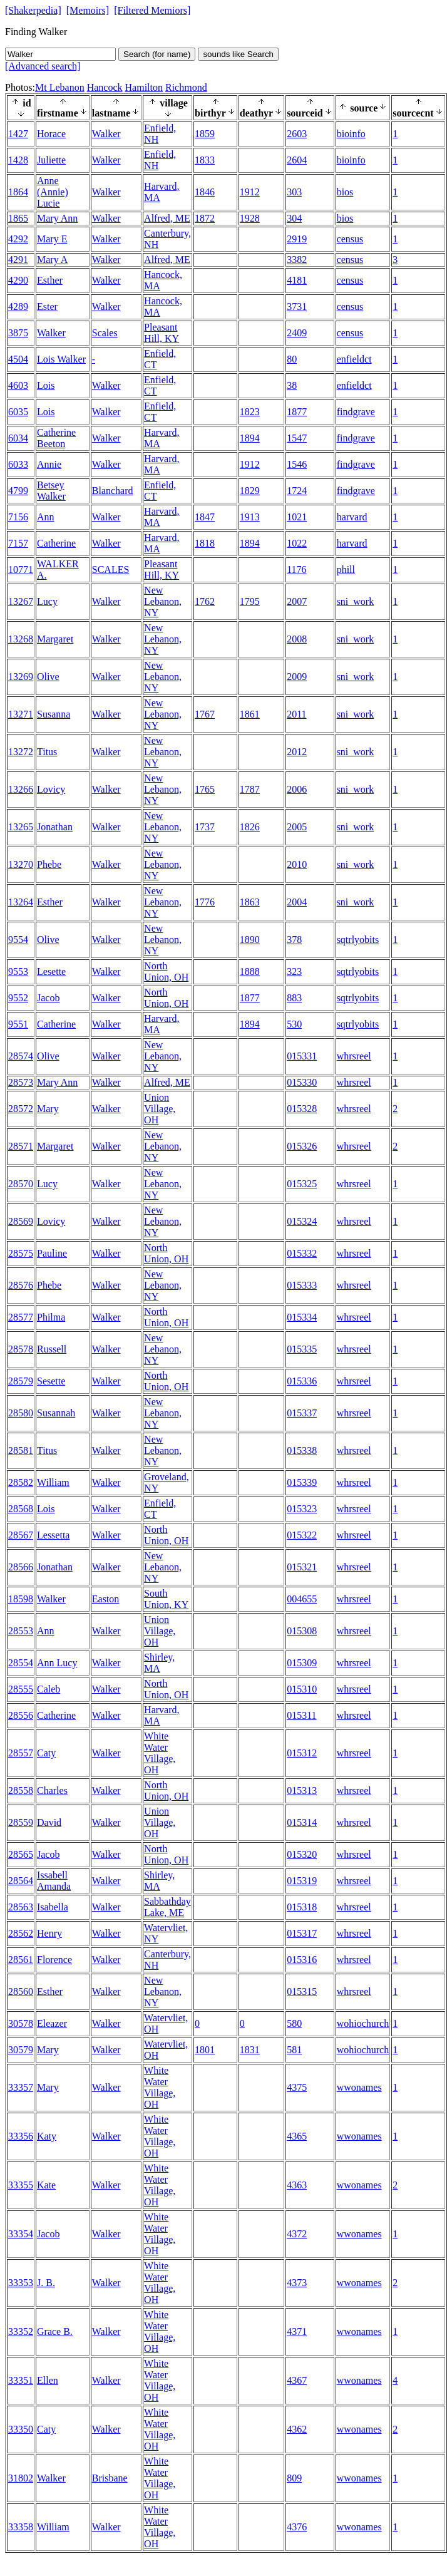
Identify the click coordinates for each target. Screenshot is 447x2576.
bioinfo (351, 133)
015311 (301, 1715)
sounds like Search (238, 54)
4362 (297, 2429)
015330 (302, 1082)
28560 (20, 1991)
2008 (297, 639)
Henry (49, 1933)
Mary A (52, 259)
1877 (297, 411)
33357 (20, 2087)
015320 (302, 1854)
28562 (20, 1933)
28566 (20, 1567)
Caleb (48, 1689)
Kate (46, 2185)
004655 (302, 1599)
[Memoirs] (87, 10)
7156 (18, 517)
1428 (18, 160)
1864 (18, 192)
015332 (302, 1253)
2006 (297, 789)
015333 (302, 1285)
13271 (20, 714)
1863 (250, 902)
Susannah (56, 1413)
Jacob (48, 997)
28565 (20, 1854)
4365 (297, 2136)
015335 (302, 1349)
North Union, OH (166, 971)
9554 (18, 939)
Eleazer (52, 2023)
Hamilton (144, 87)
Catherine (56, 543)
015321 (302, 1567)
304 (294, 218)
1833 (205, 160)
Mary (48, 1108)
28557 (20, 1753)
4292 (18, 239)
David (49, 1822)
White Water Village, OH (159, 1753)
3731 (297, 306)
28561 (20, 1959)
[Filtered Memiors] (152, 10)
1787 (250, 789)
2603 (297, 133)
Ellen (47, 2380)
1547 (297, 438)
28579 (20, 1381)
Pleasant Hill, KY (161, 333)
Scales (105, 332)
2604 (297, 160)
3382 (297, 259)
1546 (297, 464)
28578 (20, 1349)
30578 (20, 2023)
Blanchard (112, 490)
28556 (20, 1715)
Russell (51, 1349)
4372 (297, 2233)
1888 (250, 971)
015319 (302, 1880)
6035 (18, 411)
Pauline (52, 1253)
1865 (18, 218)
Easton (106, 1599)
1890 (250, 939)
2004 (297, 902)
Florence (54, 1959)
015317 (302, 1933)
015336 (302, 1381)
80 (292, 359)
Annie (49, 464)
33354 (20, 2233)
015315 (302, 1991)
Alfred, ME (167, 218)
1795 (250, 601)
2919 (297, 239)
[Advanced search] (42, 66)
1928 (250, 218)
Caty (46, 1753)
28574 (20, 1056)
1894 (250, 438)
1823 (250, 411)
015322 (302, 1535)
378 (294, 939)
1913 (250, 517)
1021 (297, 517)
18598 (20, 1599)
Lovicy (51, 789)
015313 (302, 1790)
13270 (20, 864)
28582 (20, 1482)
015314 (302, 1822)
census (350, 239)
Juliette (51, 160)
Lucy (47, 601)
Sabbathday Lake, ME (167, 1907)
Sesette (51, 1381)
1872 (205, 218)
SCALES (111, 569)
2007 (297, 601)
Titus (47, 751)
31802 (20, 2478)
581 (294, 2049)
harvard (352, 517)
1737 (205, 827)
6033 (18, 464)
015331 (302, 1056)
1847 (205, 517)
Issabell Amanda (54, 1881)
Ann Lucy (57, 1662)
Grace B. (55, 2331)
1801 (205, 2049)
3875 (18, 332)
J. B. (46, 2282)
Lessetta (53, 1535)
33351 (20, 2380)
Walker (106, 133)
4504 (18, 359)
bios (345, 192)
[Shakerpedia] (33, 10)
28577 (20, 1317)
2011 (296, 714)
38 (292, 385)
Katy (46, 2136)
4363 (297, 2185)
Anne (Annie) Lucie (52, 192)
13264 (20, 902)
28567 (20, 1535)
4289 (18, 306)
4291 (18, 259)
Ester (47, 306)
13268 (20, 639)
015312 (302, 1753)
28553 (20, 1630)
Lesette (51, 971)
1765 (205, 789)
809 (294, 2478)
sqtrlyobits (358, 939)
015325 (302, 1183)
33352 (20, 2331)
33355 (20, 2185)
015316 (302, 1959)
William (53, 1482)
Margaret (55, 639)
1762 (205, 601)
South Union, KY (166, 1599)
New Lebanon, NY (163, 601)
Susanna (53, 714)
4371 (297, 2331)
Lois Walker (61, 359)
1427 (18, 133)
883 (294, 997)
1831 (250, 2049)
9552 (18, 997)
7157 (18, 543)
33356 (20, 2136)
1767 (205, 714)
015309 (302, 1662)
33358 (20, 2527)
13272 (20, 751)
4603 (18, 385)
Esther (50, 280)
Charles (52, 1790)
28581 (20, 1450)
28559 (20, 1822)
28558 (20, 1790)
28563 (20, 1907)
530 (294, 1024)
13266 (20, 789)
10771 (20, 569)
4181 (297, 280)
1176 (296, 569)
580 (294, 2023)
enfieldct (354, 359)
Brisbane (110, 2478)
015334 (302, 1317)
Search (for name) (156, 54)
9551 (18, 1024)
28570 (20, 1183)
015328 (302, 1108)
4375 (297, 2087)
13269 (20, 676)
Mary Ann (57, 218)
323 (294, 971)
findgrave (356, 411)
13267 (20, 601)
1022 (297, 543)
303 (294, 192)
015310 (302, 1689)
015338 (302, 1450)
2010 (297, 864)
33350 (20, 2429)
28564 (20, 1880)
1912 (250, 192)
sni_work (355, 601)
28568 (20, 1508)
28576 (20, 1285)
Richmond (186, 87)
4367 (297, 2380)
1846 (205, 192)
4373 (297, 2282)
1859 (205, 133)
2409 (297, 332)
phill (346, 569)
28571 (20, 1146)
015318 (302, 1907)
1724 (297, 490)
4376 (297, 2527)
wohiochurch (363, 2023)
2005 (297, 827)
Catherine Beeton (56, 438)
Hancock (105, 87)
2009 (297, 676)
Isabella (52, 1907)
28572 (20, 1108)
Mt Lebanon (60, 87)
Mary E (52, 239)
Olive (48, 676)
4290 (18, 280)
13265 (20, 827)
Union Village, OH (159, 1108)
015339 (302, 1482)
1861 (250, 714)
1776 (205, 902)
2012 (297, 751)
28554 (20, 1662)
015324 (302, 1221)
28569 (20, 1221)
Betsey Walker (51, 491)
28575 (20, 1253)
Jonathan (55, 827)
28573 (20, 1082)
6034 (18, 438)
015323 (302, 1508)
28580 (20, 1413)
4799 (18, 490)
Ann (45, 517)
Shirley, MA (159, 1663)
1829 (250, 490)
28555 (20, 1689)
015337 (302, 1413)
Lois (45, 385)
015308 (302, 1630)
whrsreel (354, 1056)
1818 (205, 543)
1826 (250, 827)
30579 (20, 2049)
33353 (20, 2282)
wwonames (359, 2087)
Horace (51, 133)
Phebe (49, 864)
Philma (51, 1317)
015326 (302, 1146)
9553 (18, 971)
